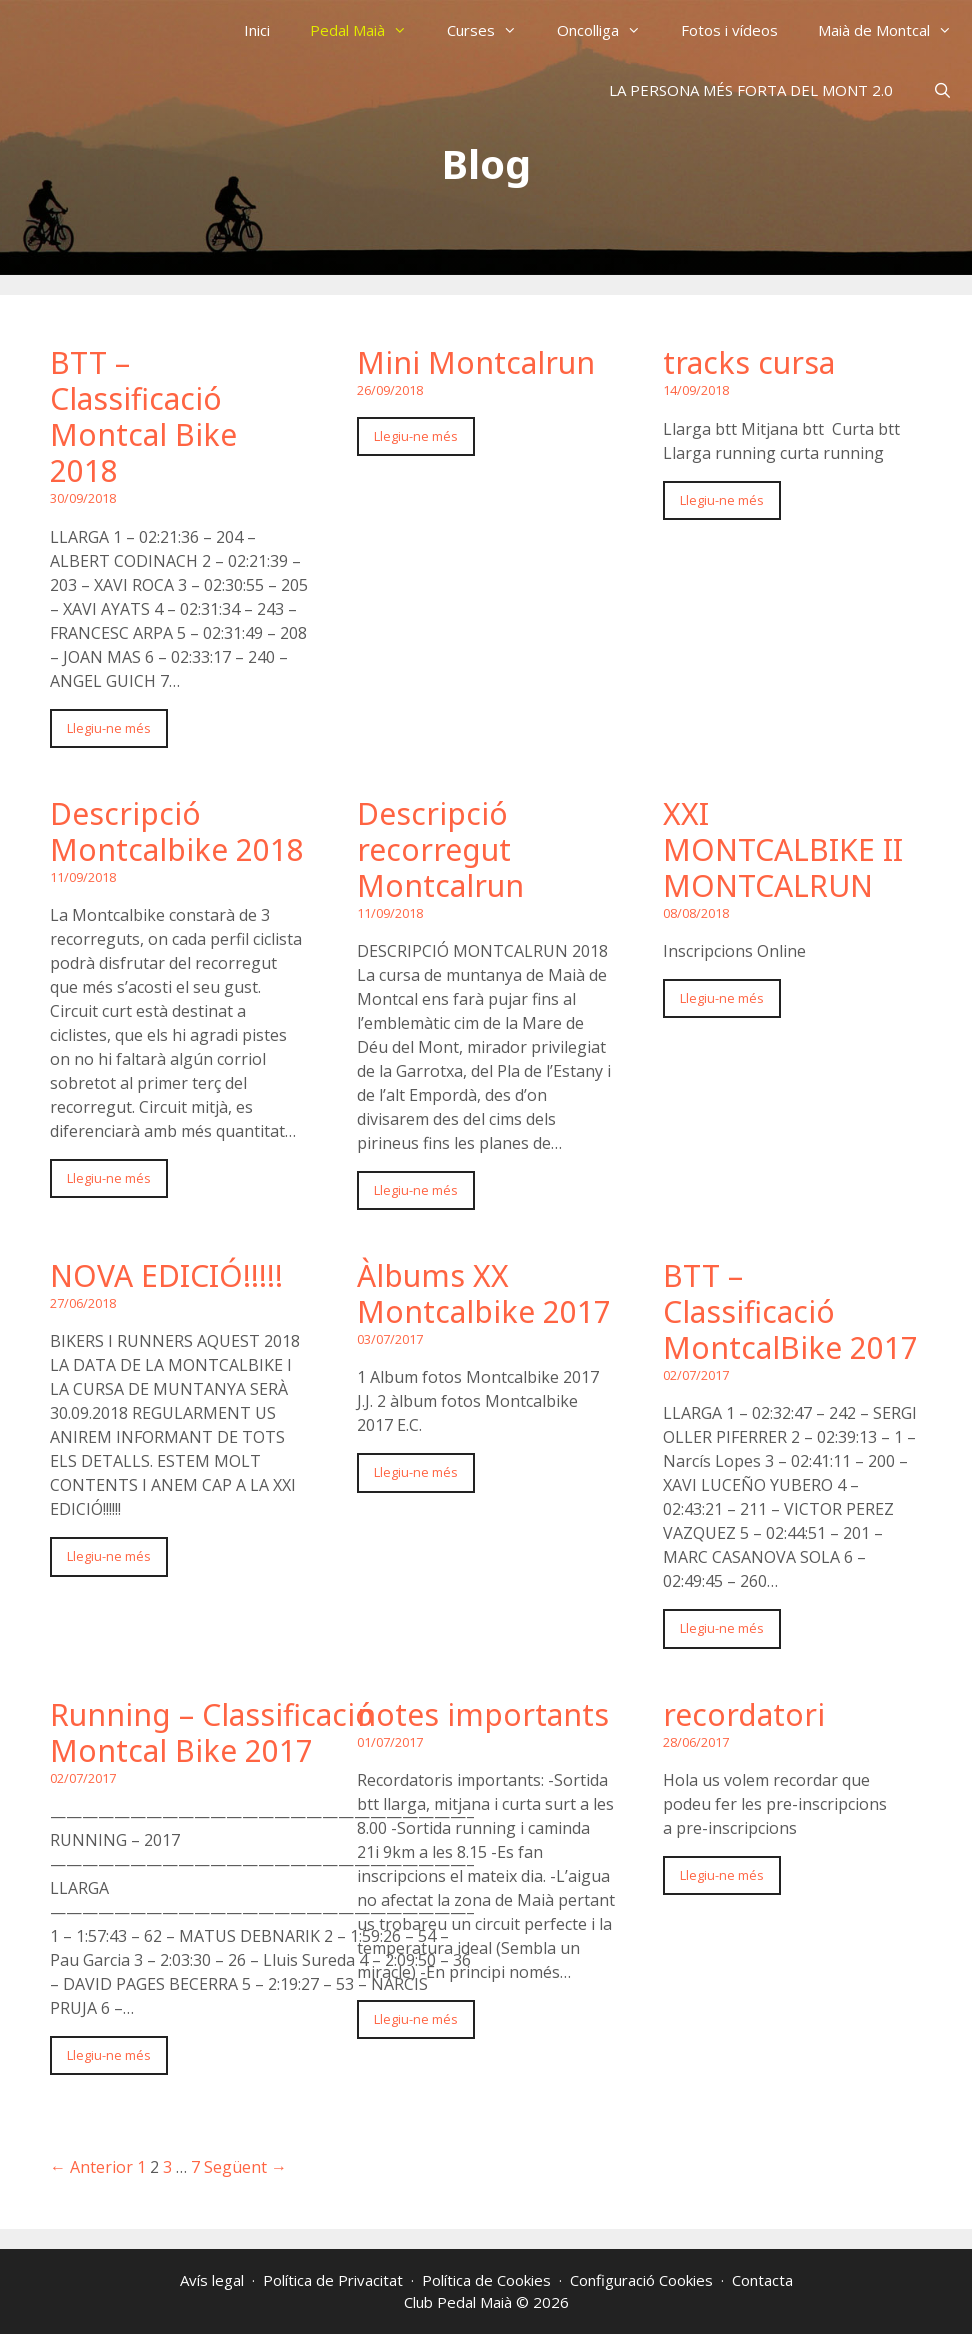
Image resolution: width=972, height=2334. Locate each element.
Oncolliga (609, 30)
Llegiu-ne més (109, 728)
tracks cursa (749, 362)
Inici (257, 30)
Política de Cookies (486, 2280)
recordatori (744, 1714)
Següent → (245, 2167)
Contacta (762, 2280)
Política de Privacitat (333, 2280)
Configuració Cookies (641, 2280)
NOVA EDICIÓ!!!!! (166, 1275)
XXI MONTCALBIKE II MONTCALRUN (783, 849)
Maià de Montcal (895, 30)
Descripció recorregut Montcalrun (440, 849)
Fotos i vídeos (729, 30)
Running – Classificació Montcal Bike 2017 (212, 1732)
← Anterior (91, 2167)
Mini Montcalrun (476, 362)
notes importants (483, 1714)
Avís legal (212, 2280)
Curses (492, 30)
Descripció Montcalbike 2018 (177, 831)
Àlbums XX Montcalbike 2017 (484, 1293)
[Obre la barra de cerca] (942, 90)
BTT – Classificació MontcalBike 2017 (790, 1311)
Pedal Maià (368, 30)
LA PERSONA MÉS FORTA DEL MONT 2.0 (751, 90)
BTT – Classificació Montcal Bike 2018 (143, 416)
